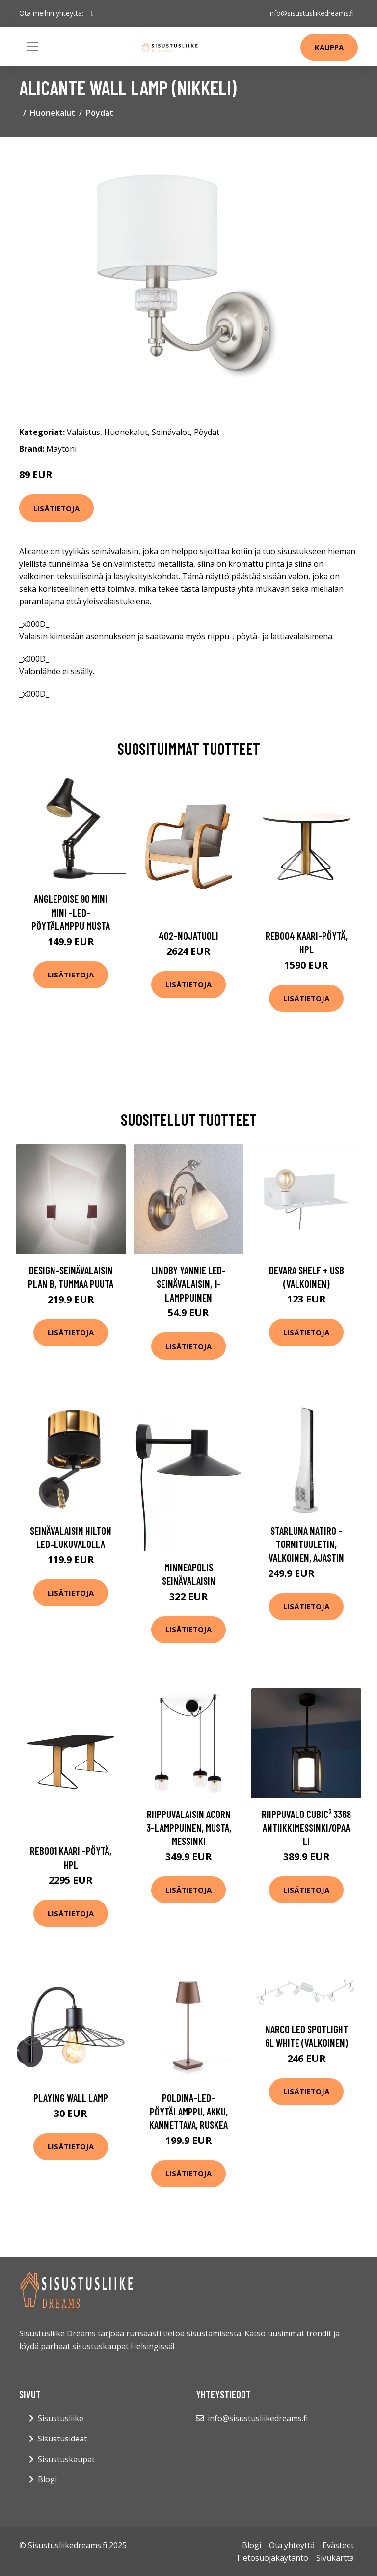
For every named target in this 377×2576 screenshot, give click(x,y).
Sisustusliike (60, 2418)
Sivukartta (335, 2557)
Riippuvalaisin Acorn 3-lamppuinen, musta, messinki (188, 1827)
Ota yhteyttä (292, 2545)
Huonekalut (52, 113)
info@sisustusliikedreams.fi (311, 13)
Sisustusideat (62, 2438)
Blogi (47, 2479)
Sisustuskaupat (66, 2459)
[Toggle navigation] (32, 46)
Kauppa (329, 47)
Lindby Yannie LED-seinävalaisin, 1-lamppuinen (188, 1283)
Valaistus (83, 432)
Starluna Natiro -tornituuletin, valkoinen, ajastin (306, 1544)
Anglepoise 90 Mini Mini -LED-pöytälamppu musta (70, 912)
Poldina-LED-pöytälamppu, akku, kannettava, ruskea (188, 2111)
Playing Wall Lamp (70, 2097)
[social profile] (92, 13)
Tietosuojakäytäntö (272, 2557)
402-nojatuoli (188, 935)
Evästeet (338, 2545)
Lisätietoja (56, 508)
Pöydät (99, 113)
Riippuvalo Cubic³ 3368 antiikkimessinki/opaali (306, 1827)
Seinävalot (171, 432)
